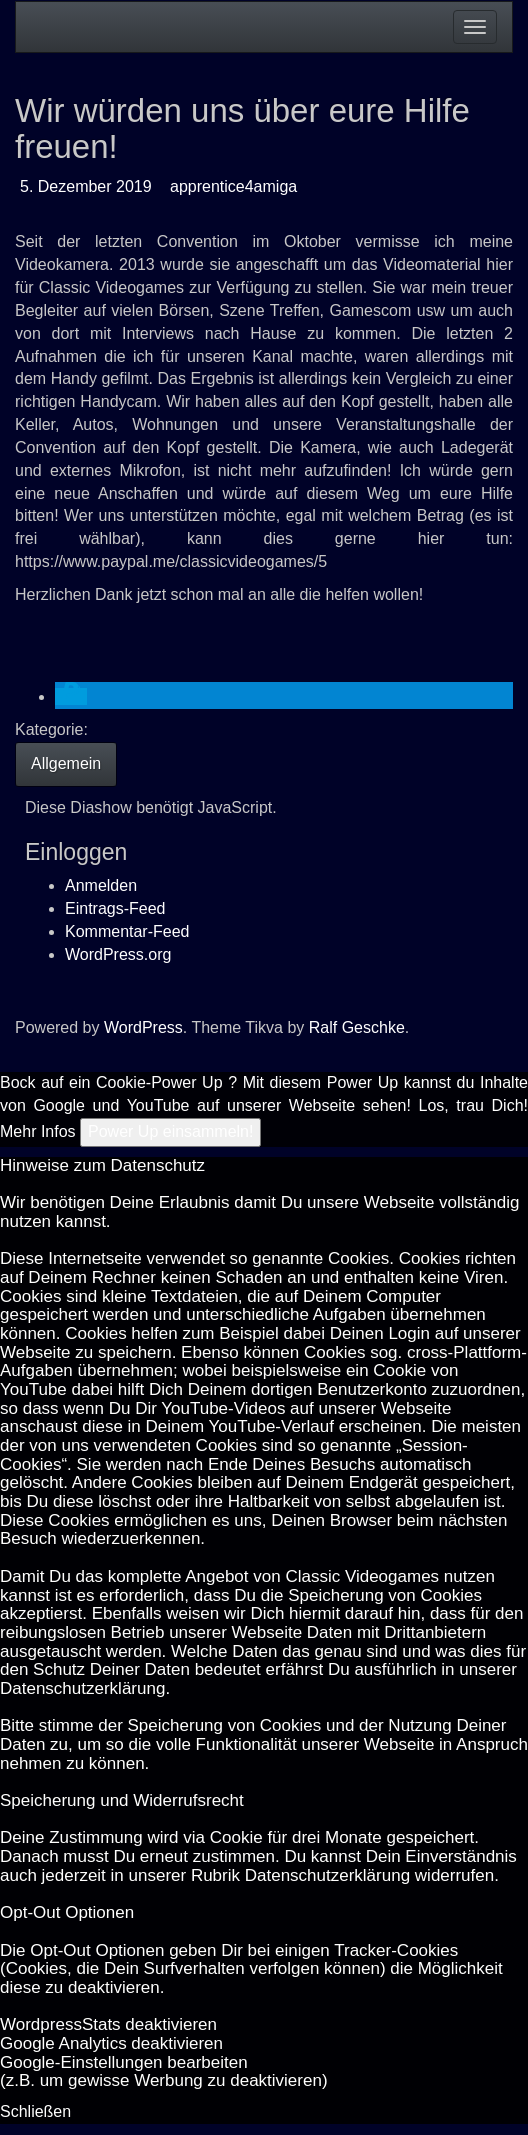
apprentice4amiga (233, 186)
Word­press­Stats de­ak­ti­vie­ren (108, 2024)
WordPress (143, 1027)
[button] (71, 696)
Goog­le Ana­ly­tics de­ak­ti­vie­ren (111, 2043)
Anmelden (101, 885)
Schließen (35, 2111)
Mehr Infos (38, 1131)
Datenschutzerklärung (82, 1688)
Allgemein (66, 763)
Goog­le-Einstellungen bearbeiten (124, 2062)
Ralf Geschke (357, 1027)
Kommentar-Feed (127, 931)
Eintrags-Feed (115, 908)
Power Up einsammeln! (170, 1131)
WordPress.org (118, 954)
